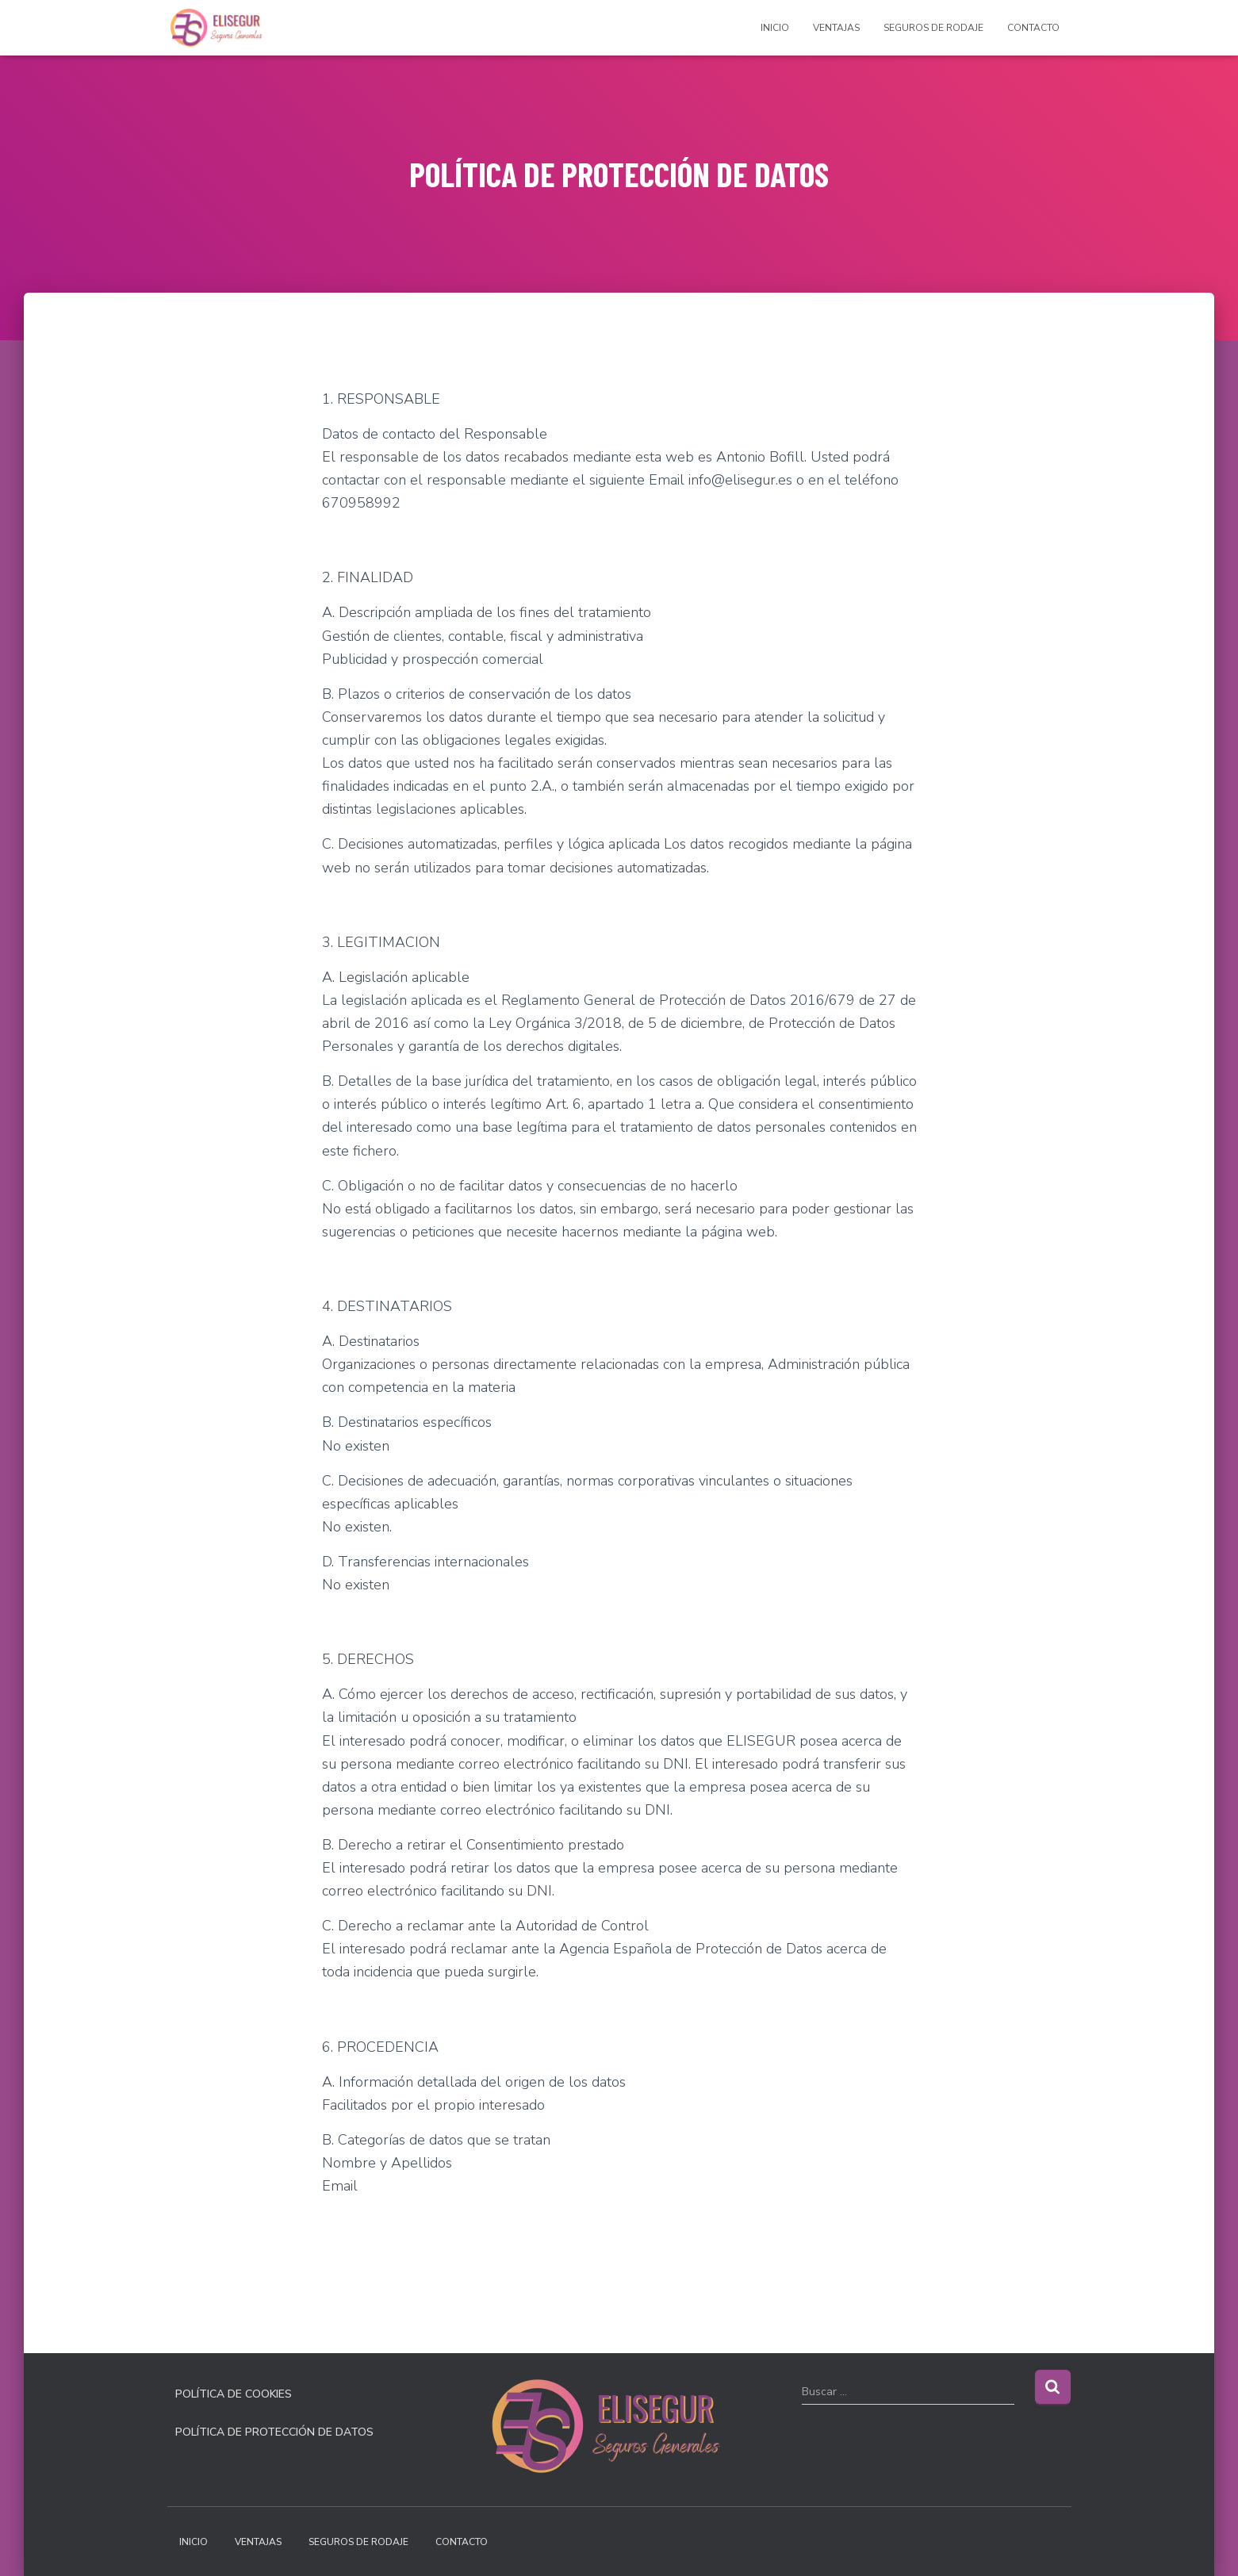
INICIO (775, 27)
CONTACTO (1033, 27)
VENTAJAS (836, 27)
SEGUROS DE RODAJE (933, 27)
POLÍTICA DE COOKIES (233, 2394)
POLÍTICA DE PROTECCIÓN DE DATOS (274, 2432)
